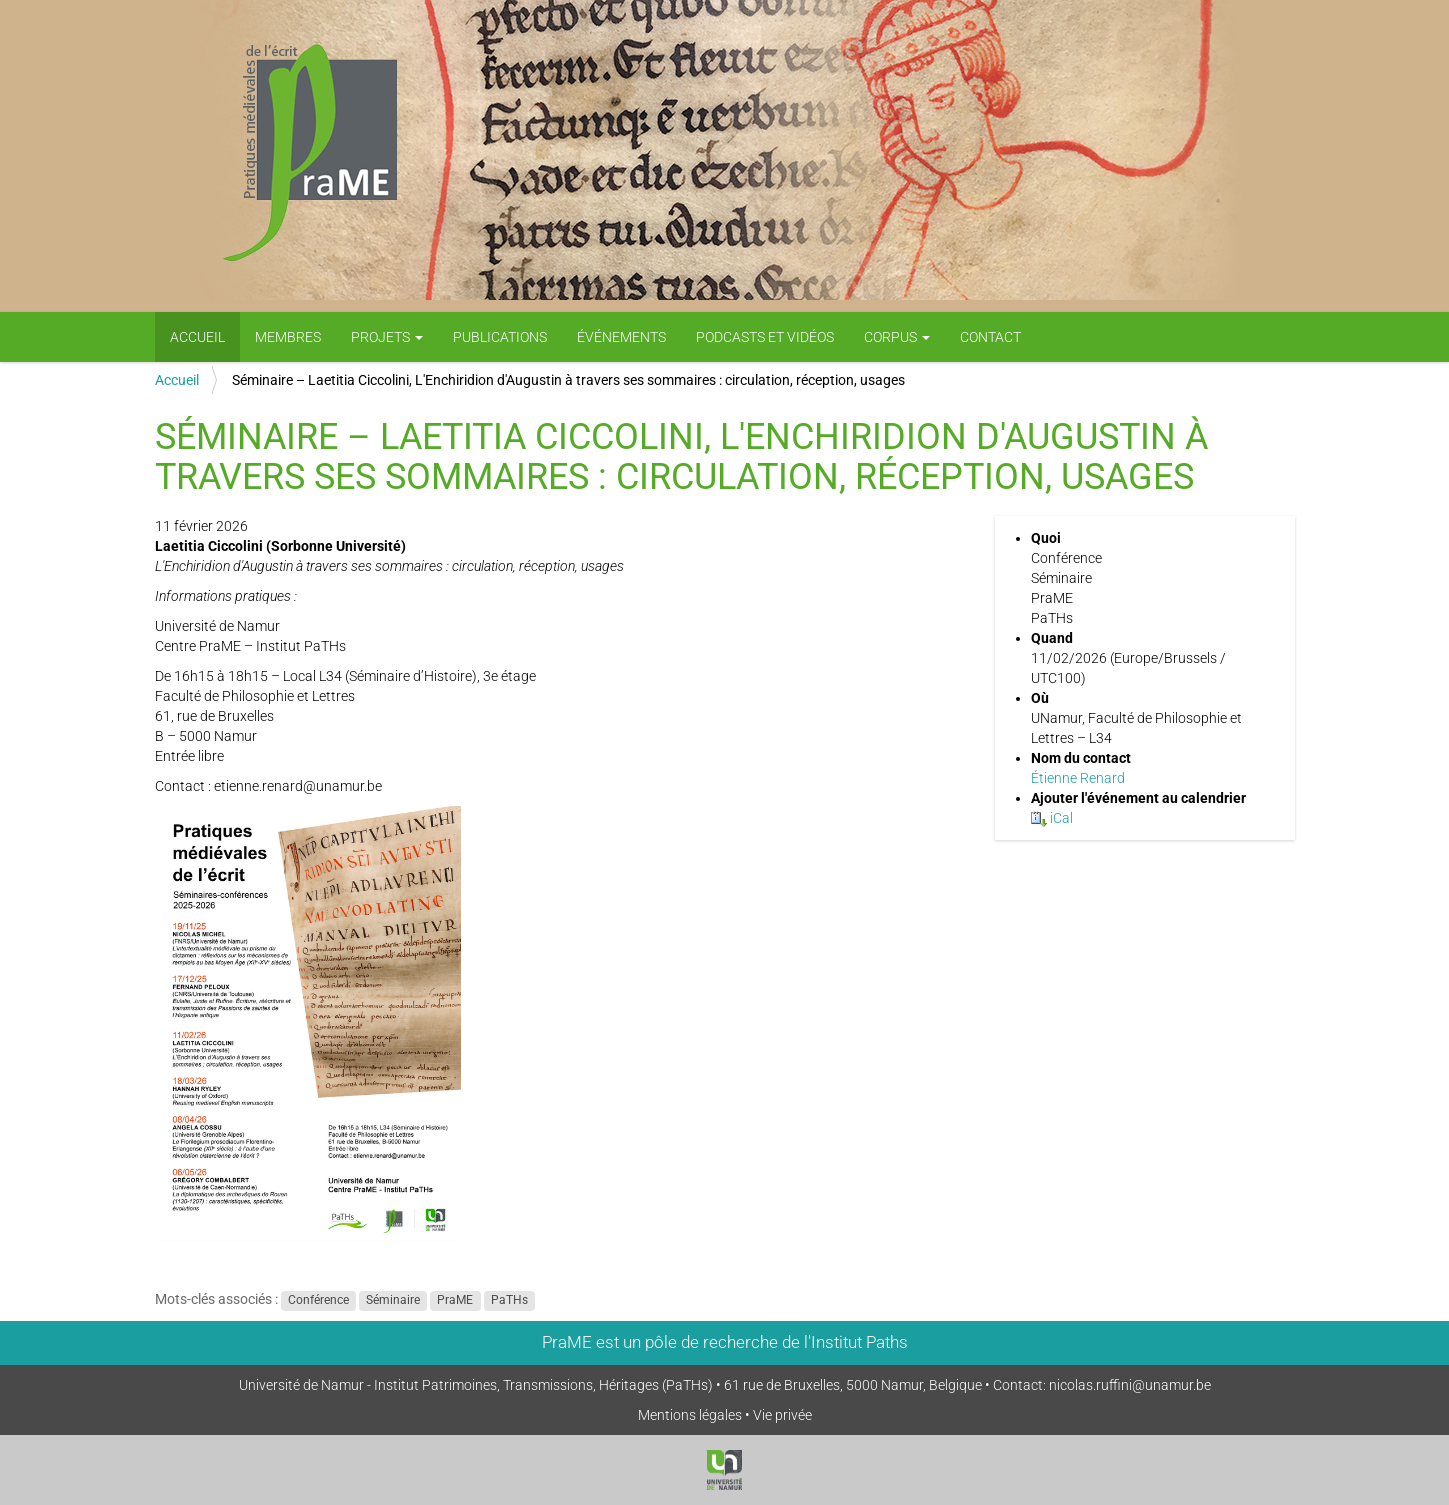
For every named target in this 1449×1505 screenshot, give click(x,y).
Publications (500, 337)
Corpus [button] (897, 337)
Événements (621, 337)
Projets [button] (387, 337)
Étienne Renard (1078, 778)
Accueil (197, 337)
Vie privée (782, 1415)
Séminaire (393, 1300)
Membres (288, 337)
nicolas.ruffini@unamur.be (1130, 1385)
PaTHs (509, 1300)
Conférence (318, 1300)
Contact (990, 337)
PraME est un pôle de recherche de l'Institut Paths (725, 1342)
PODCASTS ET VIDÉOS (765, 337)
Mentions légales (690, 1415)
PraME (455, 1300)
